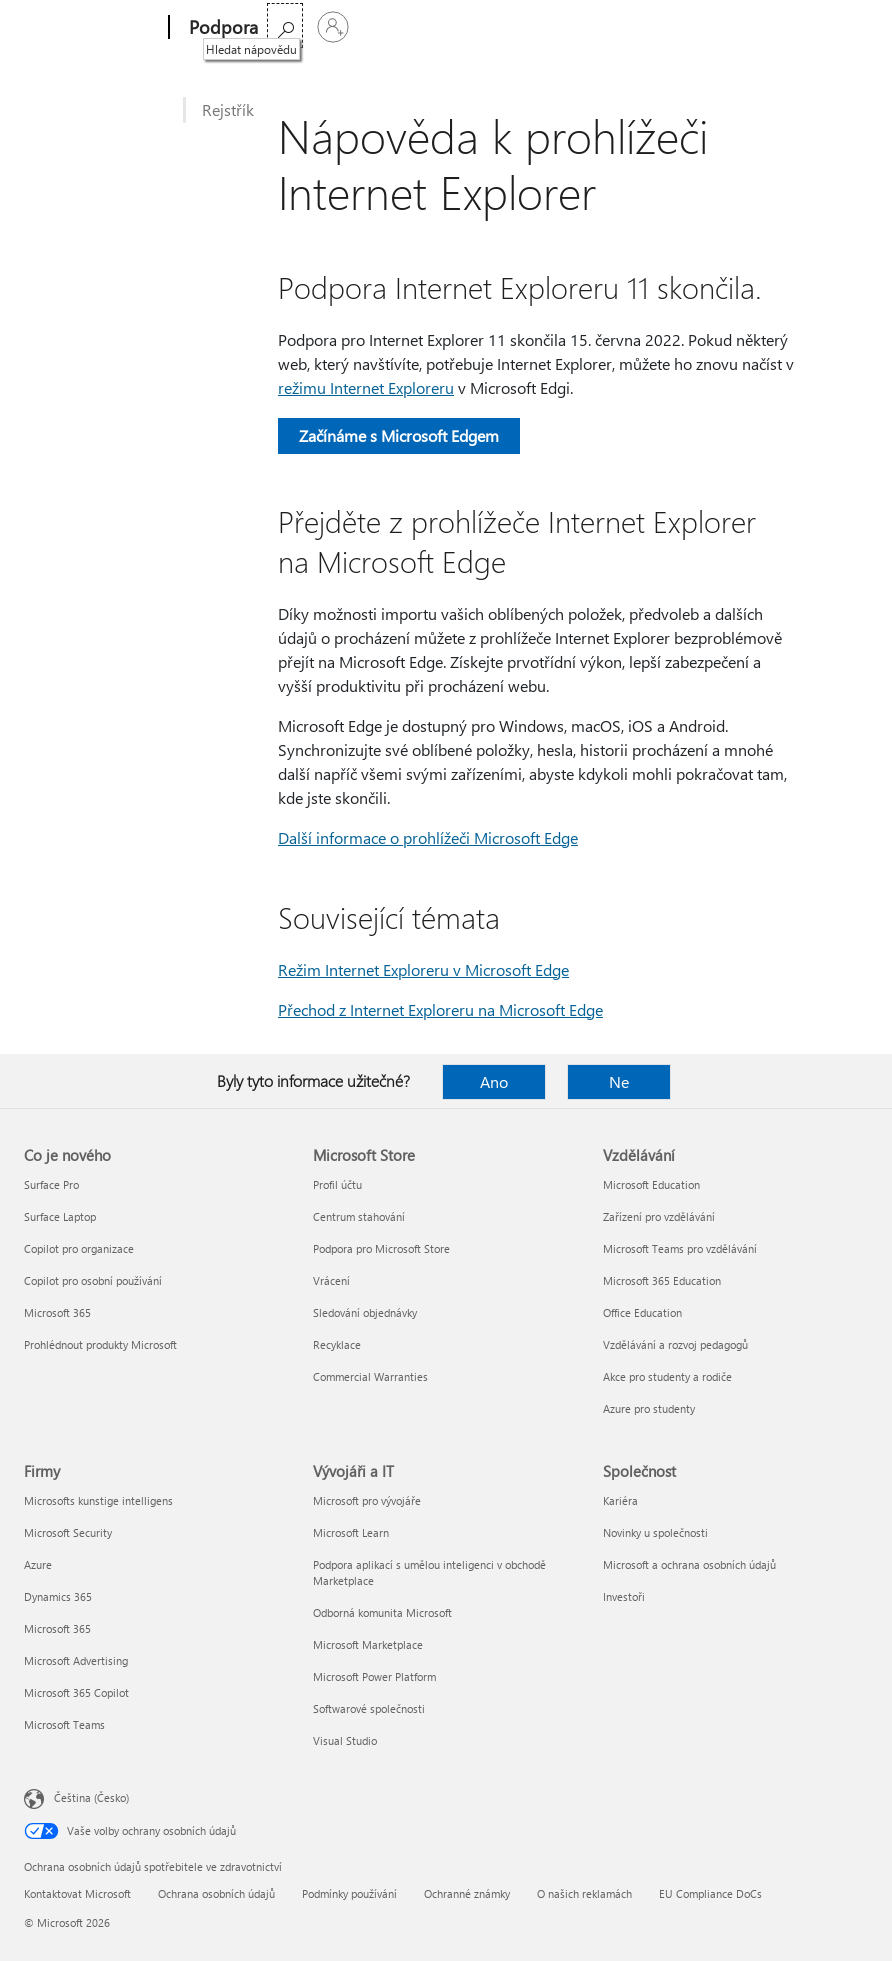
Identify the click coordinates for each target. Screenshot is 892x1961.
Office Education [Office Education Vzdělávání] (642, 1312)
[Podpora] (221, 28)
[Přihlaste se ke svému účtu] (844, 27)
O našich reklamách (584, 1893)
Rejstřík (228, 109)
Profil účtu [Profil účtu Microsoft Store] (337, 1184)
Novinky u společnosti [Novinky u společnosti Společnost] (655, 1532)
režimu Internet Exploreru (366, 387)
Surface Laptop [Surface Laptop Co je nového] (60, 1216)
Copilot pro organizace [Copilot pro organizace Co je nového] (79, 1248)
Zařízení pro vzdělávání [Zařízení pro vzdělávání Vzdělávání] (659, 1216)
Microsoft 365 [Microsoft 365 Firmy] (57, 1628)
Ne (619, 1081)
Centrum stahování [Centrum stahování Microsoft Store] (359, 1216)
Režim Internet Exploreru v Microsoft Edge (423, 969)
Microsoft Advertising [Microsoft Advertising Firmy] (76, 1660)
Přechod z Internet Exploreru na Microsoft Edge (440, 1009)
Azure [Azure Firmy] (38, 1564)
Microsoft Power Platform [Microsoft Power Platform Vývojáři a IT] (374, 1676)
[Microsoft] (92, 28)
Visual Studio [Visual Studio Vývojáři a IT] (345, 1740)
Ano (494, 1081)
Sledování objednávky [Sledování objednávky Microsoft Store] (365, 1312)
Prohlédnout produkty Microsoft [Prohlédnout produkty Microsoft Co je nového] (100, 1344)
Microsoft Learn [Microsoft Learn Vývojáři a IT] (351, 1532)
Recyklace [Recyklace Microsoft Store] (337, 1344)
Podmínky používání (349, 1893)
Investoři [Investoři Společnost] (624, 1596)
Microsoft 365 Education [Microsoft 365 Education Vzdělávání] (662, 1280)
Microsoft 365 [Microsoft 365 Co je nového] (57, 1312)
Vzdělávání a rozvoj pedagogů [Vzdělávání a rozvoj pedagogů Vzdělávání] (675, 1344)
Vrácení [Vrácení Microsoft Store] (331, 1280)
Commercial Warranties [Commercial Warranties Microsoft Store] (370, 1376)
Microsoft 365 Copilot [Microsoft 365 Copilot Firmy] (76, 1692)
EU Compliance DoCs (710, 1893)
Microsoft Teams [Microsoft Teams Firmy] (64, 1724)
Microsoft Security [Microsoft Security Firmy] (68, 1532)
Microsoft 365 (315, 27)
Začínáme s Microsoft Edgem (399, 435)
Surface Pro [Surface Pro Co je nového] (51, 1184)
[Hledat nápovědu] (796, 25)
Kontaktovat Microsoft (77, 1893)
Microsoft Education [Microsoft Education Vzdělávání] (651, 1184)
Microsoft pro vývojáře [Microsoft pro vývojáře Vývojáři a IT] (367, 1500)
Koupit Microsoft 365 (511, 27)
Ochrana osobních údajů (216, 1893)
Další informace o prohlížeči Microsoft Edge (428, 837)
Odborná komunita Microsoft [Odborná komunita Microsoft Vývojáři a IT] (382, 1612)
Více (394, 27)
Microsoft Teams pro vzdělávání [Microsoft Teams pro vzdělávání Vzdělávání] (680, 1248)
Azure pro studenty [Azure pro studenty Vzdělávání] (649, 1408)
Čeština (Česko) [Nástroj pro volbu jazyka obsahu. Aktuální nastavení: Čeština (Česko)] (91, 1797)
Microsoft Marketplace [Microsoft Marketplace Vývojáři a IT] (368, 1644)
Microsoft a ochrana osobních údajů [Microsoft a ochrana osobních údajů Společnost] (689, 1564)
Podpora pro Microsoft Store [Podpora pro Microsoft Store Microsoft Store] (381, 1248)
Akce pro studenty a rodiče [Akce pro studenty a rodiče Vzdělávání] (667, 1376)
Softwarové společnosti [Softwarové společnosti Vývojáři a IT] (369, 1708)
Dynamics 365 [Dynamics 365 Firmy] (58, 1596)
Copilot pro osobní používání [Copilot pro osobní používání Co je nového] (93, 1280)
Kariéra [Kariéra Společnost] (620, 1500)
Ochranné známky (467, 1893)
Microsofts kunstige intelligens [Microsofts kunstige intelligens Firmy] (98, 1500)
